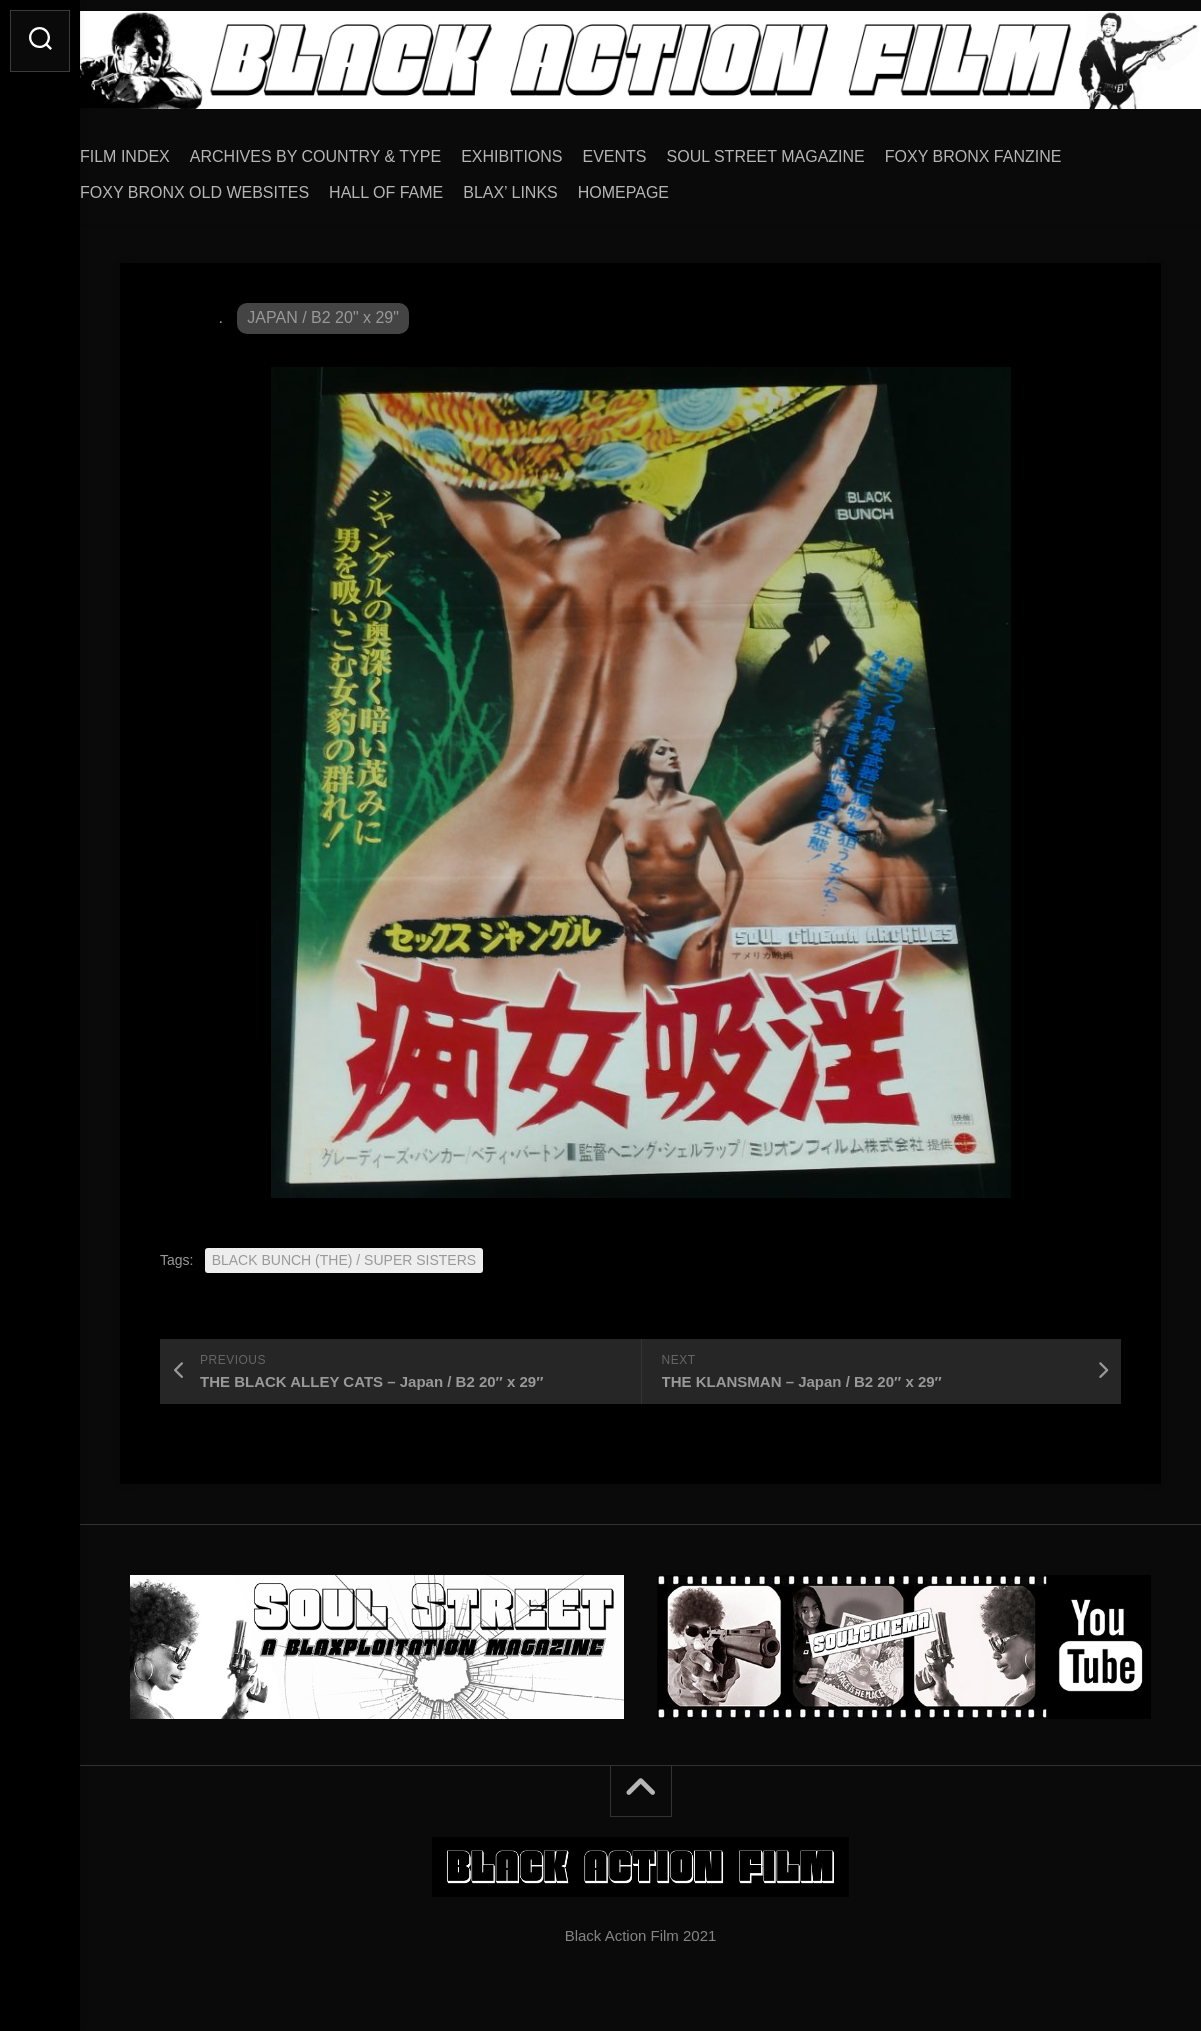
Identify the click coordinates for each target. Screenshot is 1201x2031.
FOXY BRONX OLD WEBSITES (234, 185)
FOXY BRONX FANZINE (1013, 149)
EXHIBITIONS (551, 149)
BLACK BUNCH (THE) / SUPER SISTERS (344, 1253)
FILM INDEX (165, 149)
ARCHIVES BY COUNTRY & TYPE (355, 149)
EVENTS (655, 149)
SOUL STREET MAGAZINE (806, 149)
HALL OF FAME (426, 185)
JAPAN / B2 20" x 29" (323, 310)
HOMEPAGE (663, 185)
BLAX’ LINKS (550, 185)
